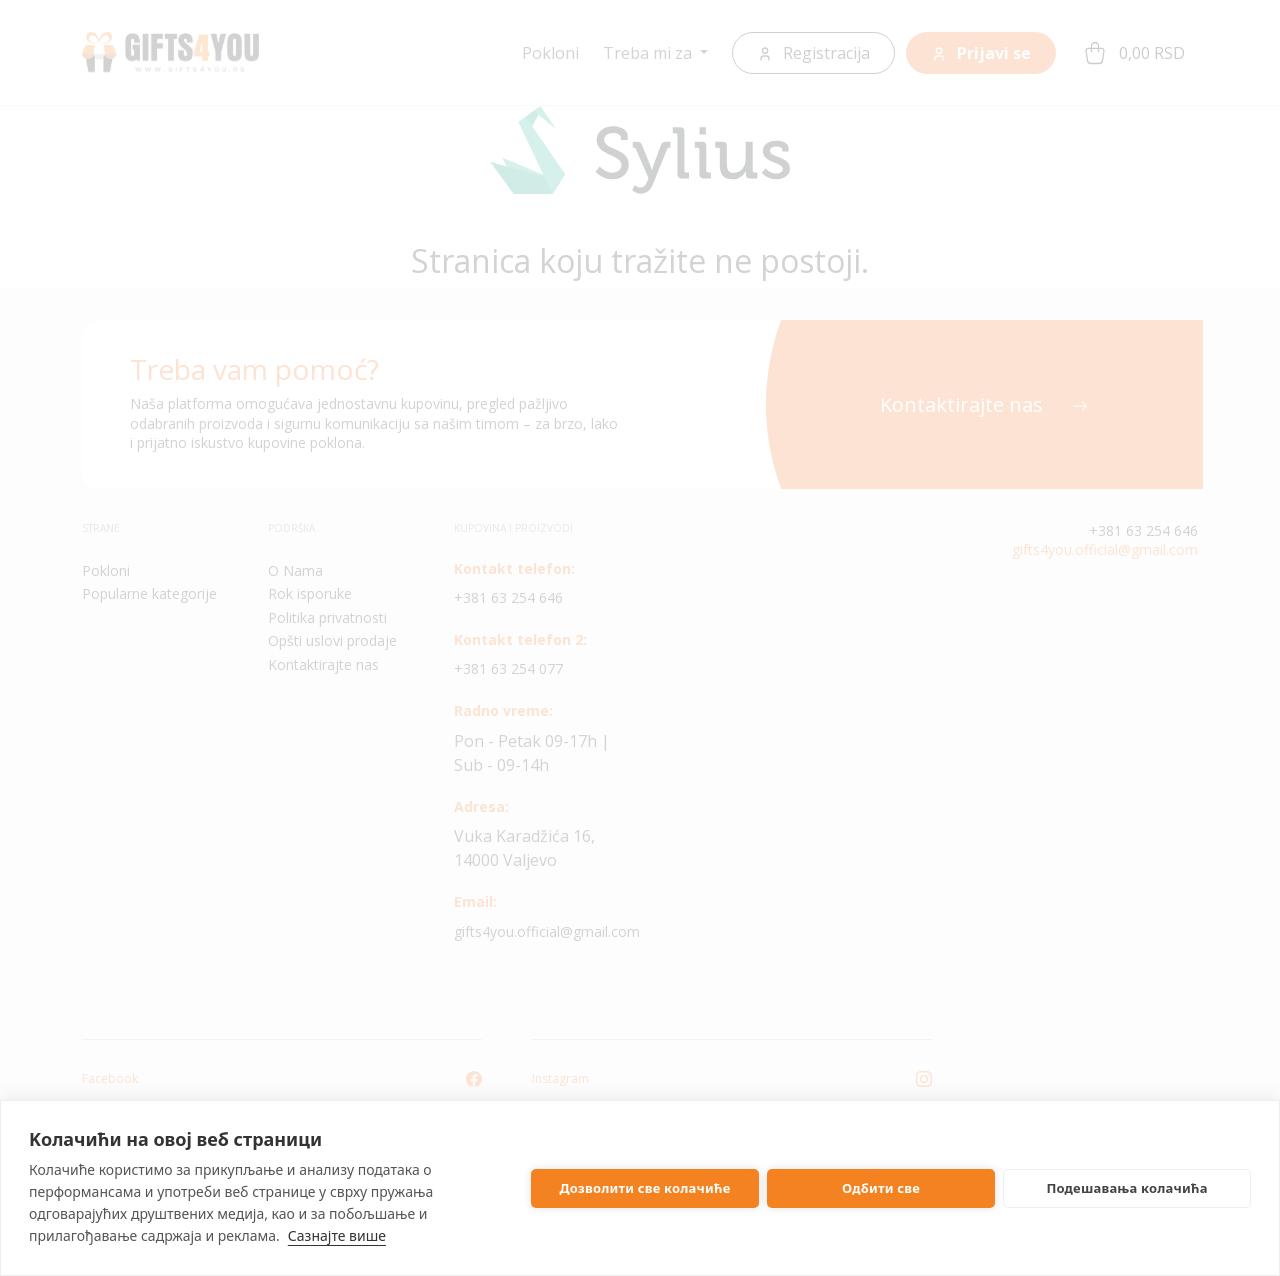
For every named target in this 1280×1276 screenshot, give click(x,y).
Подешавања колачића (1126, 1188)
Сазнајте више (337, 1235)
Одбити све (881, 1188)
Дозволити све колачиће (645, 1188)
